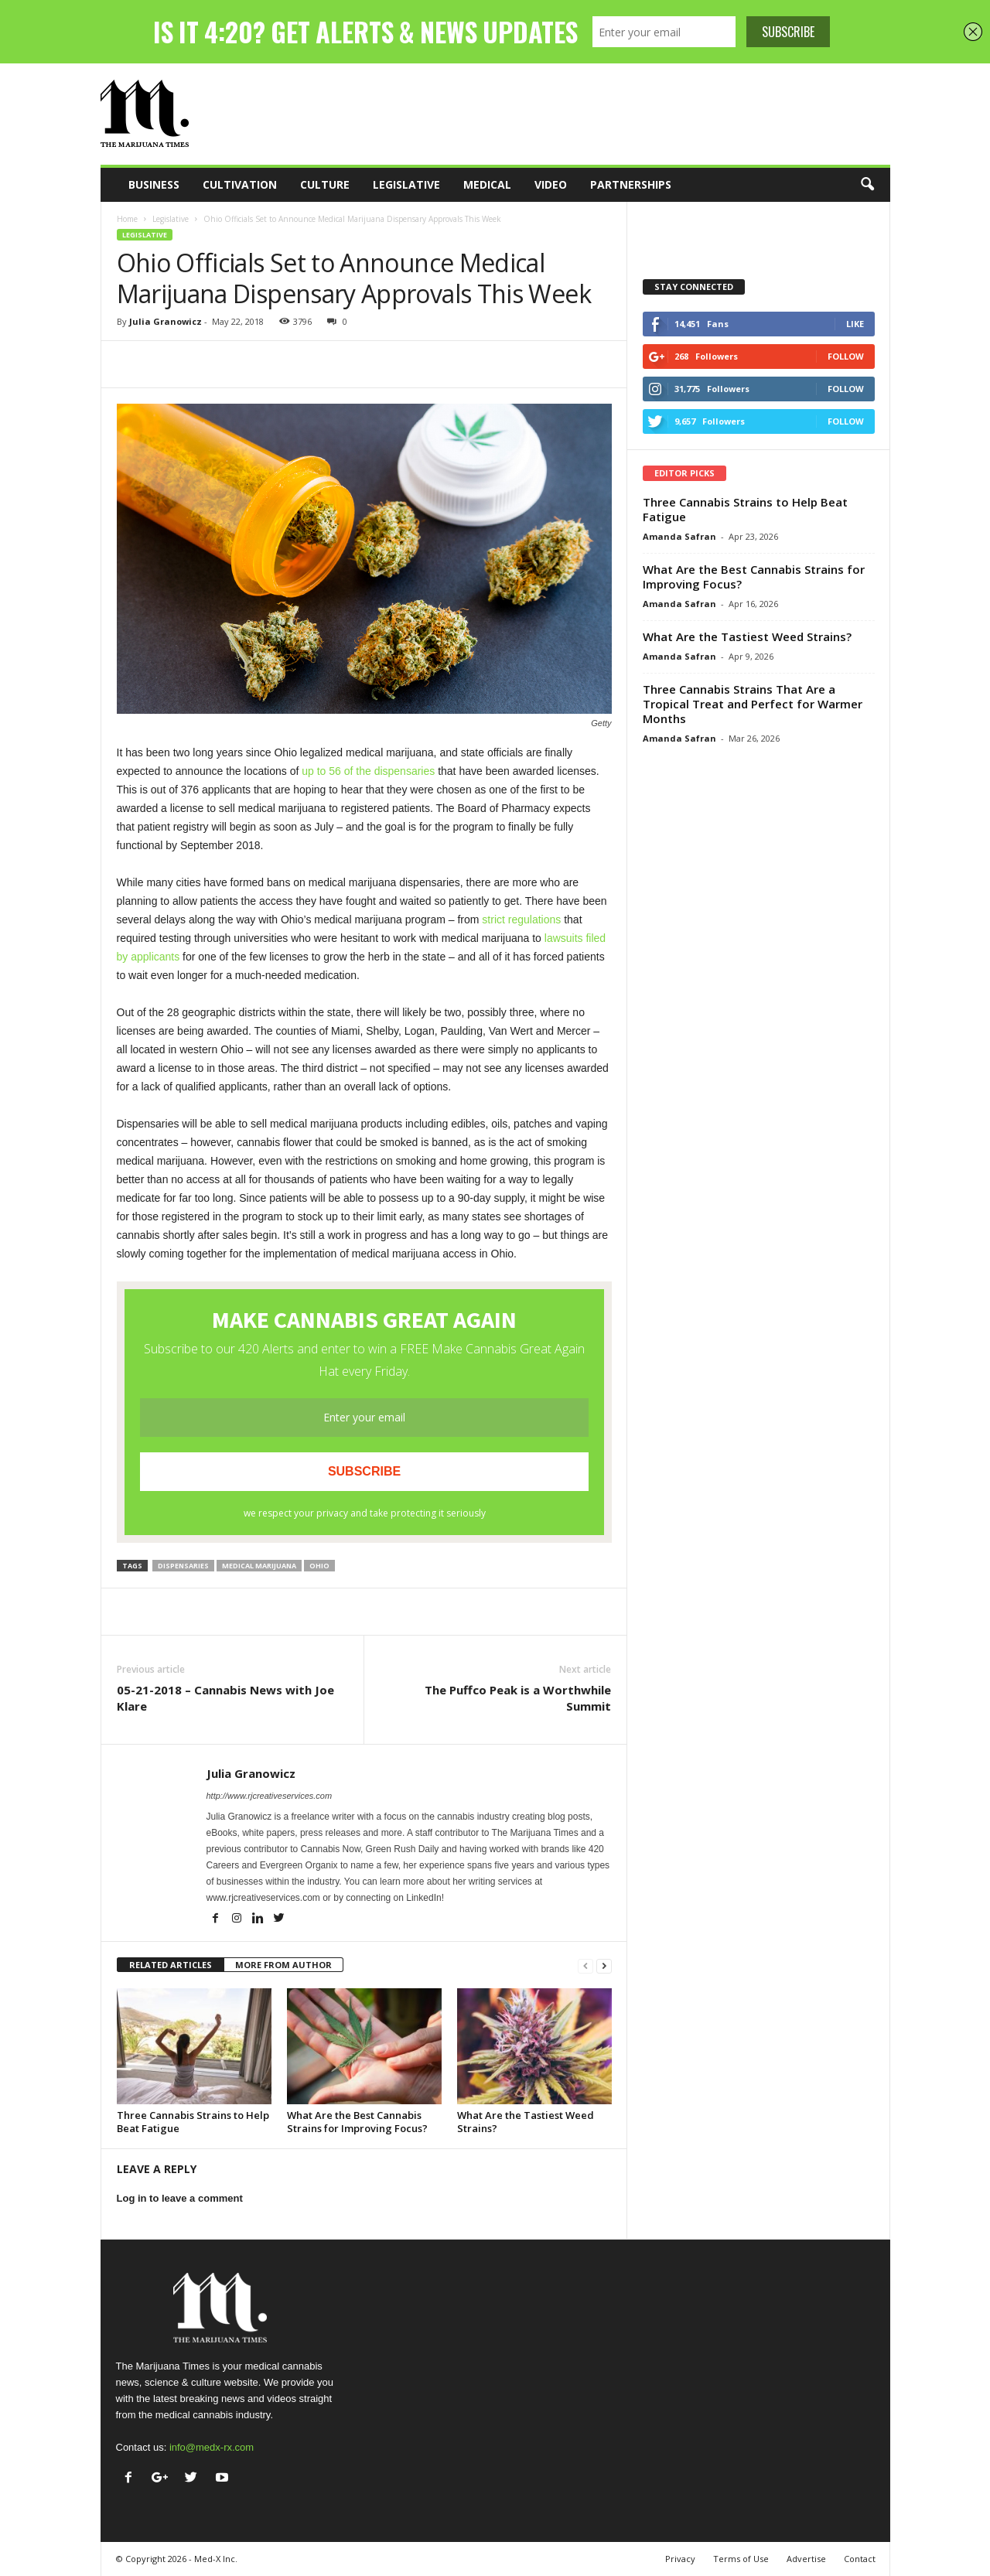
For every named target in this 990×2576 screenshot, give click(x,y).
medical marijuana (259, 1566)
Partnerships (630, 184)
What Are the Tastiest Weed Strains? (525, 2121)
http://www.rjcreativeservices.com (270, 1795)
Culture (325, 184)
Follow (846, 356)
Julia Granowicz (165, 321)
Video (550, 184)
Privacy (680, 2558)
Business (153, 184)
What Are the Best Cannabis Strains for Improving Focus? (357, 2121)
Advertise (806, 2558)
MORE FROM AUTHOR (283, 1964)
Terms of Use (741, 2558)
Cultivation (240, 184)
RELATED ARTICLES (170, 1964)
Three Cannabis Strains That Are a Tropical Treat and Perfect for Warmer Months (752, 703)
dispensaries (183, 1566)
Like (855, 323)
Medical (487, 184)
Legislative (406, 184)
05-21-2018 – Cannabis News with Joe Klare (225, 1698)
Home (127, 218)
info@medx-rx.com (211, 2447)
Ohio (319, 1566)
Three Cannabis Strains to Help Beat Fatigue (193, 2121)
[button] (867, 185)
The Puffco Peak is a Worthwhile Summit (518, 1698)
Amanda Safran (679, 536)
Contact (860, 2558)
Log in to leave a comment (180, 2198)
